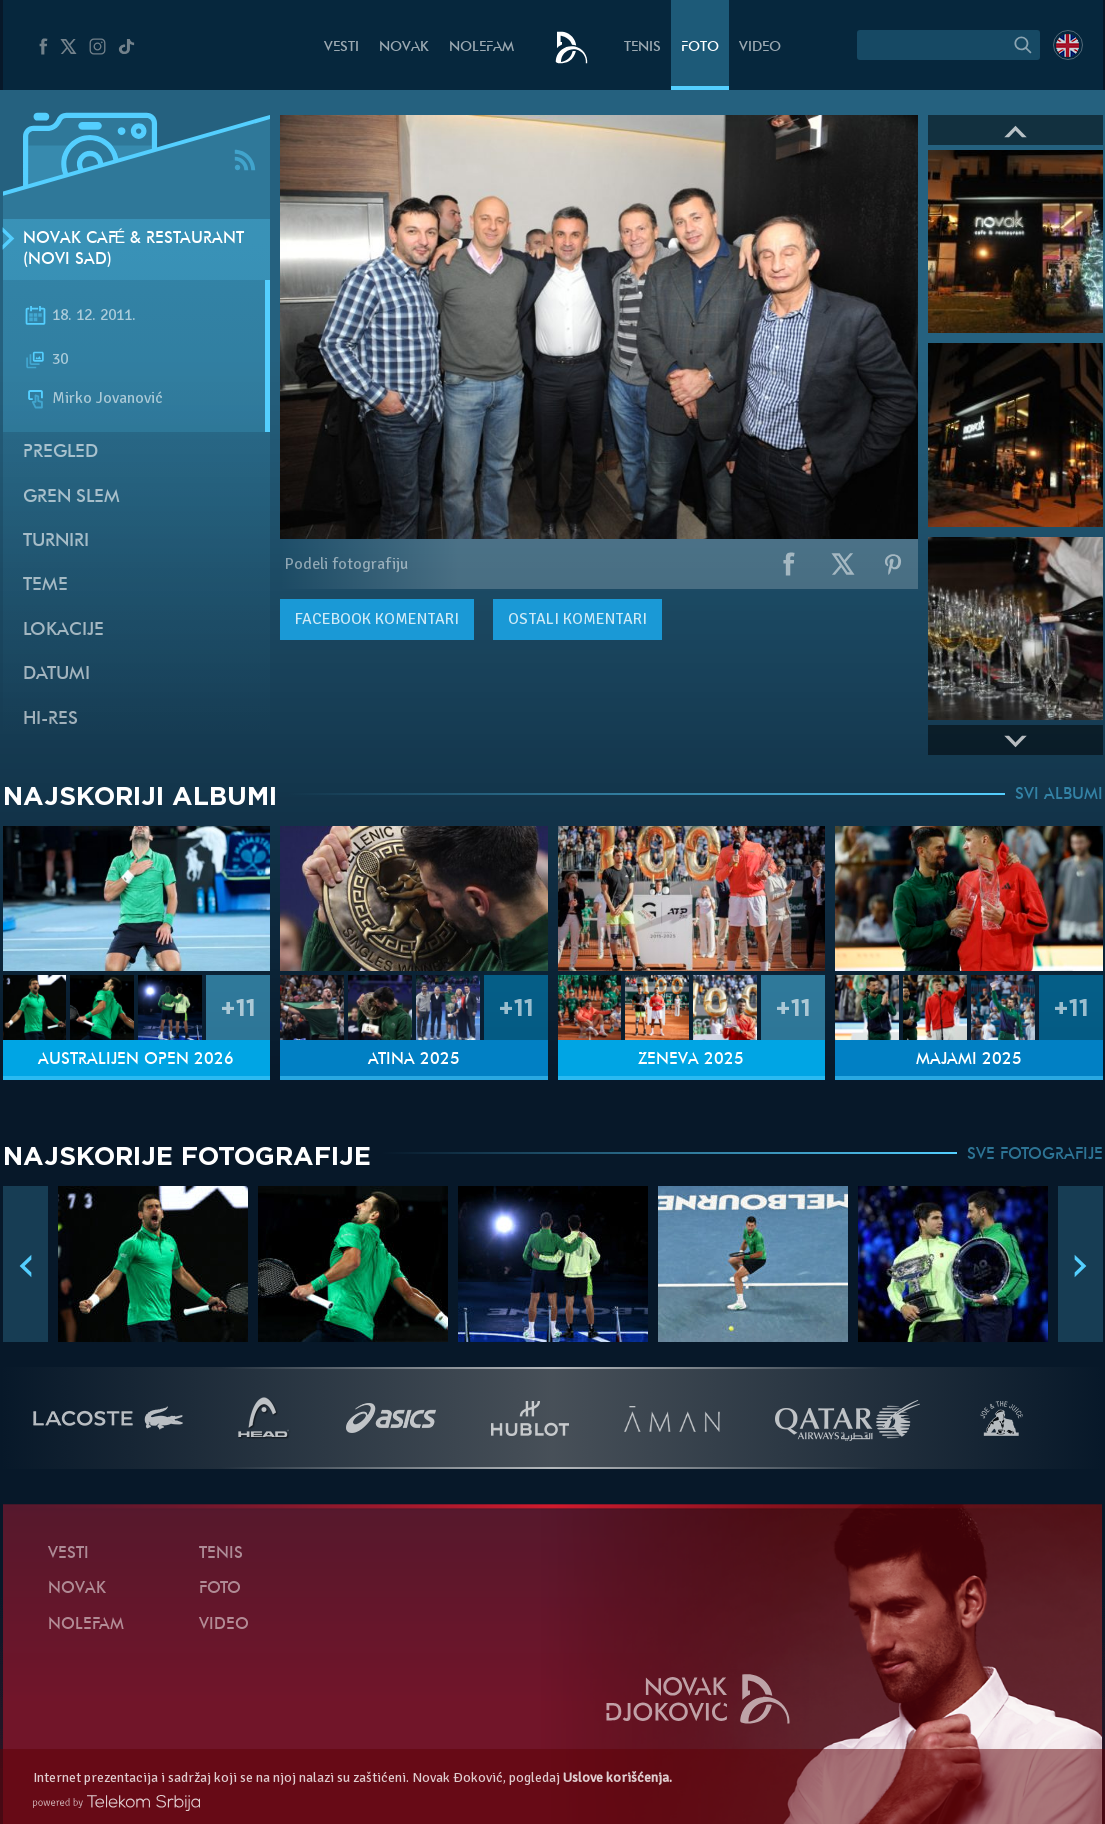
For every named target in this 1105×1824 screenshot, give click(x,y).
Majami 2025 (969, 1060)
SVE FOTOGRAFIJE (1035, 1155)
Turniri (56, 541)
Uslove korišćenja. (617, 1777)
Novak (404, 47)
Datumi (56, 674)
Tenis (642, 47)
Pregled (60, 452)
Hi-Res (50, 719)
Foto (700, 47)
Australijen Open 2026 (136, 1060)
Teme (45, 585)
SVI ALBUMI (1059, 795)
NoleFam (481, 47)
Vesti (341, 47)
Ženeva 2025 (691, 1060)
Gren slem (71, 497)
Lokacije (63, 630)
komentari (377, 619)
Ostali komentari (577, 619)
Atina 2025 (414, 1060)
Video (760, 47)
